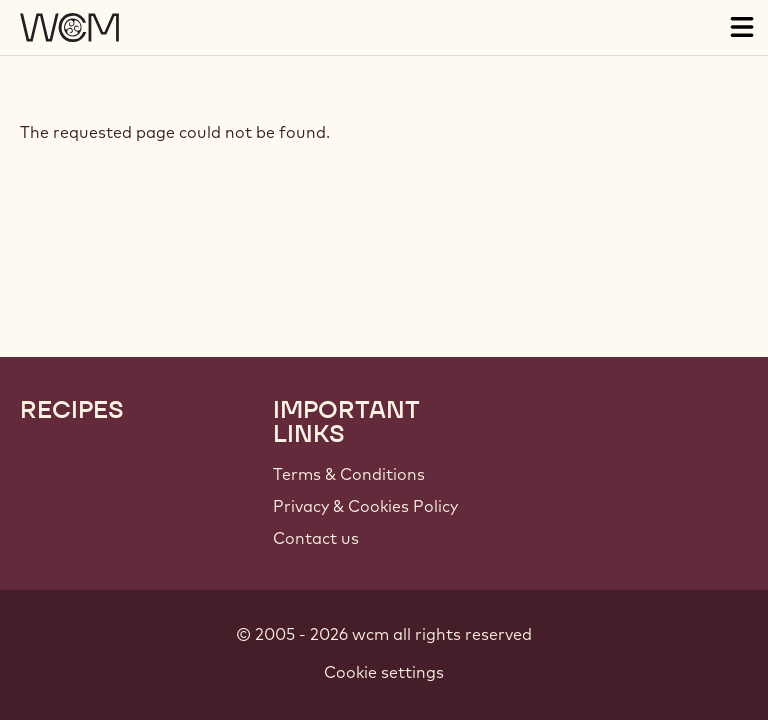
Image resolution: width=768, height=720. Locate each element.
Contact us (316, 538)
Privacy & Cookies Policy (365, 506)
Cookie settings (384, 672)
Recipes (72, 410)
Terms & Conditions (349, 474)
